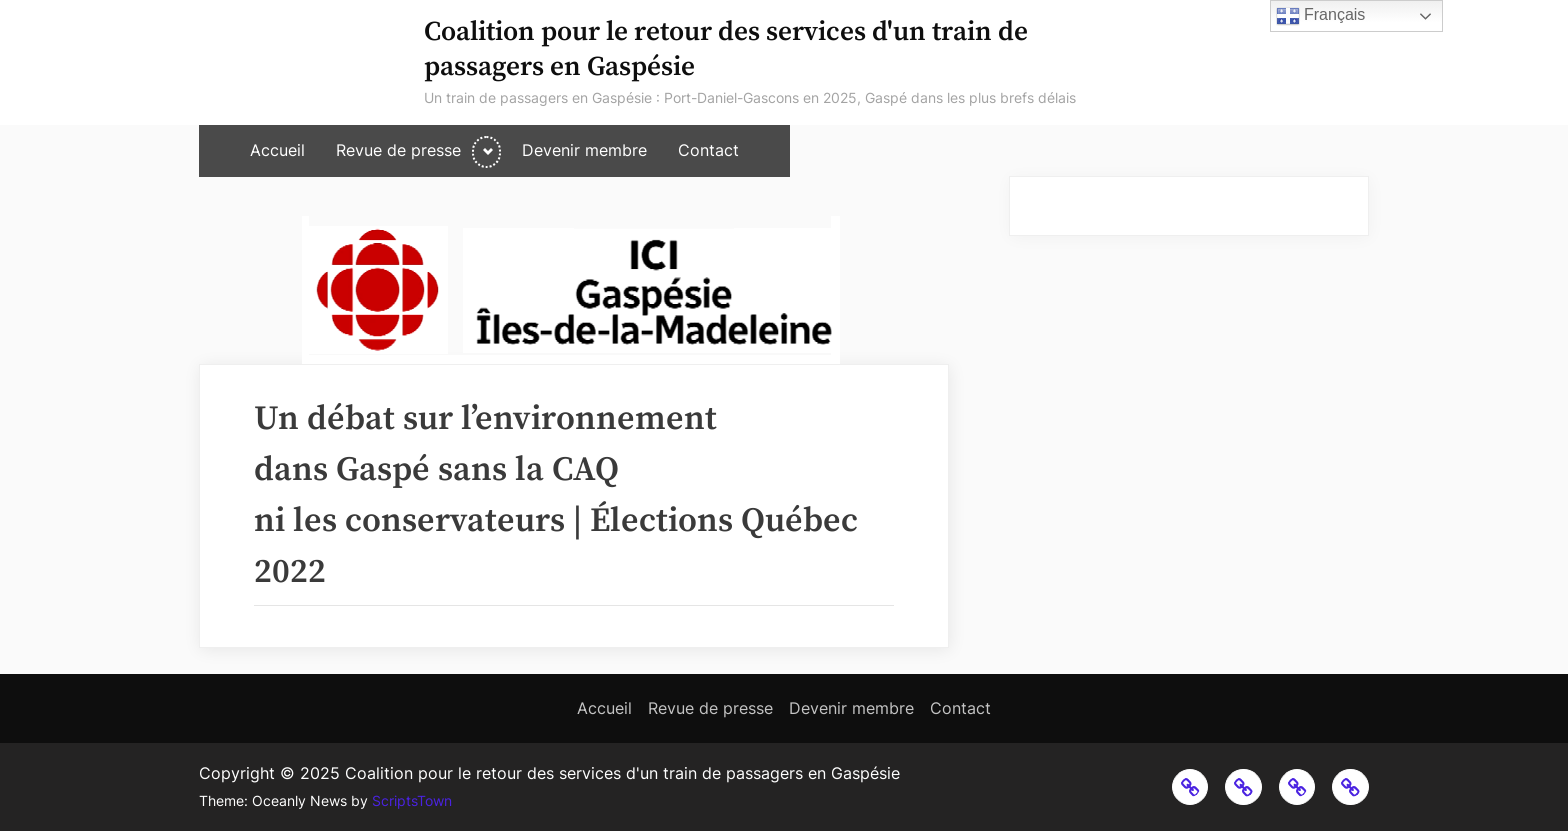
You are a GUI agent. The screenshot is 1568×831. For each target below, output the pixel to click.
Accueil (277, 150)
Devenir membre (584, 150)
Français (1321, 16)
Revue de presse (398, 150)
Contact (708, 150)
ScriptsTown (412, 801)
